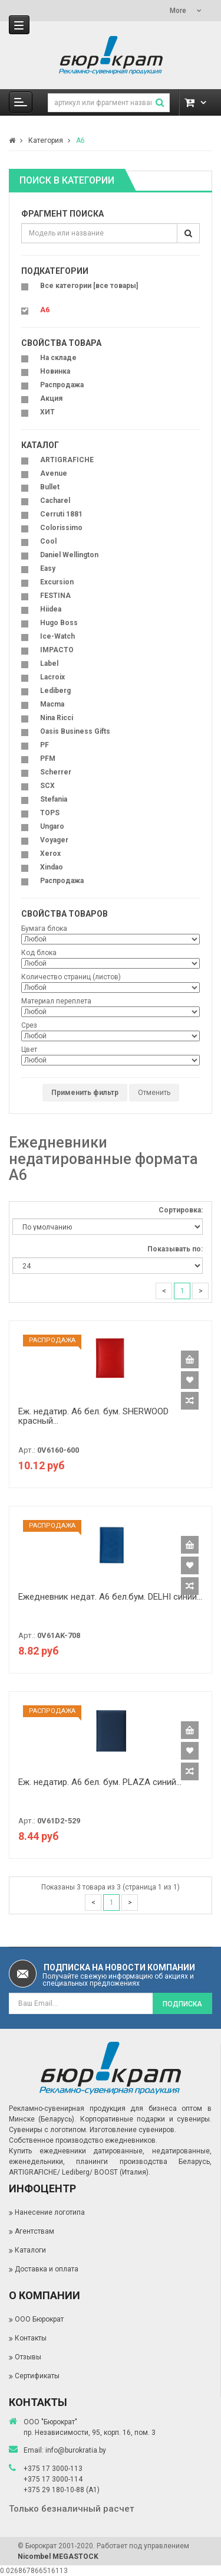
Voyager (54, 840)
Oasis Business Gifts (75, 731)
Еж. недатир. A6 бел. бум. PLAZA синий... (100, 1782)
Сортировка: (181, 1210)
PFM (47, 758)
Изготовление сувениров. (133, 2130)
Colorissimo (61, 528)
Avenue (53, 473)
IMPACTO (57, 650)
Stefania (53, 799)
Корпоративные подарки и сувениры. (146, 2119)
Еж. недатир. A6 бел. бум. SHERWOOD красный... (93, 1416)
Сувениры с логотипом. (48, 2130)
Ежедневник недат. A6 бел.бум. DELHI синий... (110, 1596)
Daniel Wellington (69, 555)
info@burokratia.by (75, 2450)
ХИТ (47, 412)
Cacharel (55, 500)
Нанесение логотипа (50, 2212)
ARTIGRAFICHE (67, 460)
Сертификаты (37, 2376)
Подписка (182, 2004)
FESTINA (55, 595)
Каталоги (30, 2250)
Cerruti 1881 (61, 514)
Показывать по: (175, 1249)
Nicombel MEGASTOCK (58, 2556)
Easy (47, 568)
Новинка (55, 371)
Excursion (57, 582)
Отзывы (28, 2357)
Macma (52, 704)
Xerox (50, 853)
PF (44, 745)
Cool (48, 541)
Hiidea (50, 609)
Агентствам (34, 2231)
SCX (47, 786)
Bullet (50, 487)
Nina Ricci (56, 718)
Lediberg (55, 691)
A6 (80, 140)
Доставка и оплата (46, 2269)
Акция (51, 398)
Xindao (51, 867)
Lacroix (52, 677)
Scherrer (55, 772)
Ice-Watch (57, 636)
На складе (58, 358)
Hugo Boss (59, 623)
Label (49, 663)
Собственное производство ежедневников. (83, 2140)
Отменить (154, 1092)
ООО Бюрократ (39, 2319)
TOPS (50, 813)
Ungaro (52, 826)
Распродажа (62, 385)
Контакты (31, 2338)
